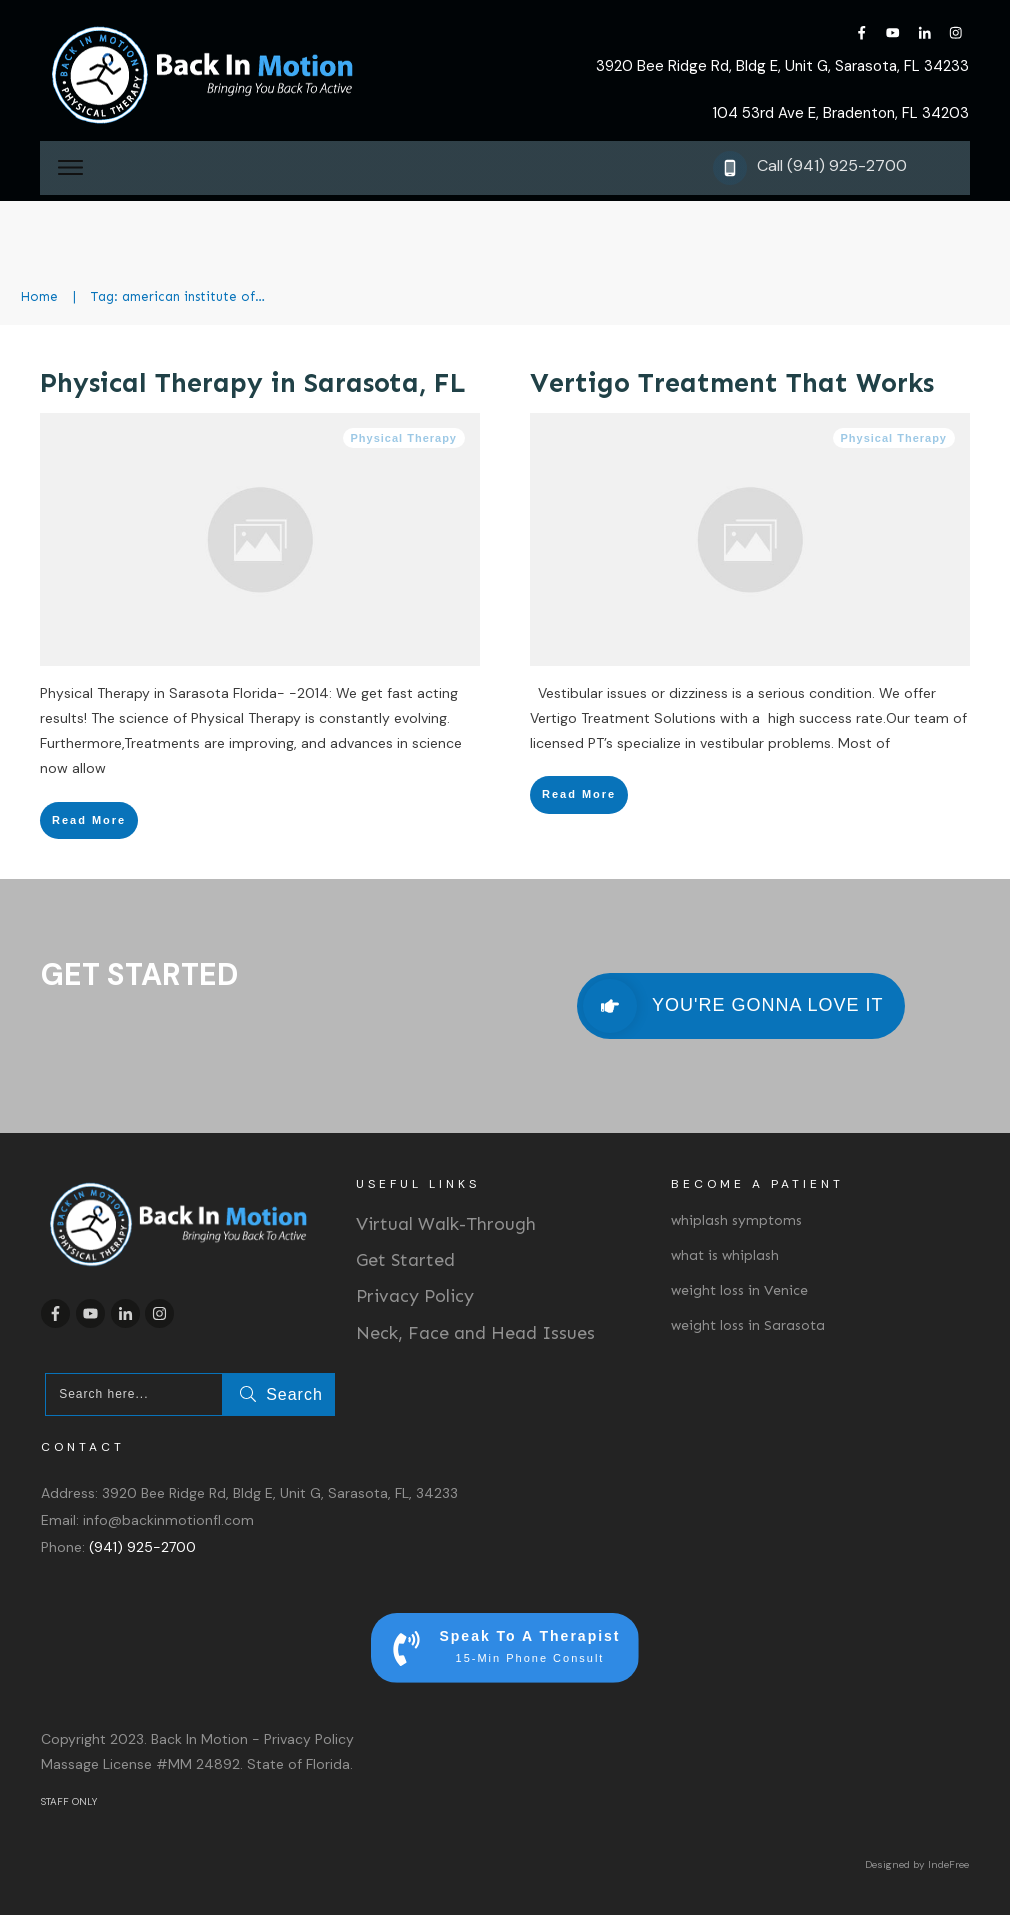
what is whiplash (725, 1255)
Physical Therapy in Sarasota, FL (253, 383)
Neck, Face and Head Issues (475, 1333)
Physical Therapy (404, 438)
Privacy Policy (415, 1296)
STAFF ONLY (69, 1801)
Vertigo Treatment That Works (732, 383)
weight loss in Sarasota (748, 1325)
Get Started (405, 1260)
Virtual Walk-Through (446, 1224)
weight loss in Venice (739, 1290)
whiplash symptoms (736, 1220)
